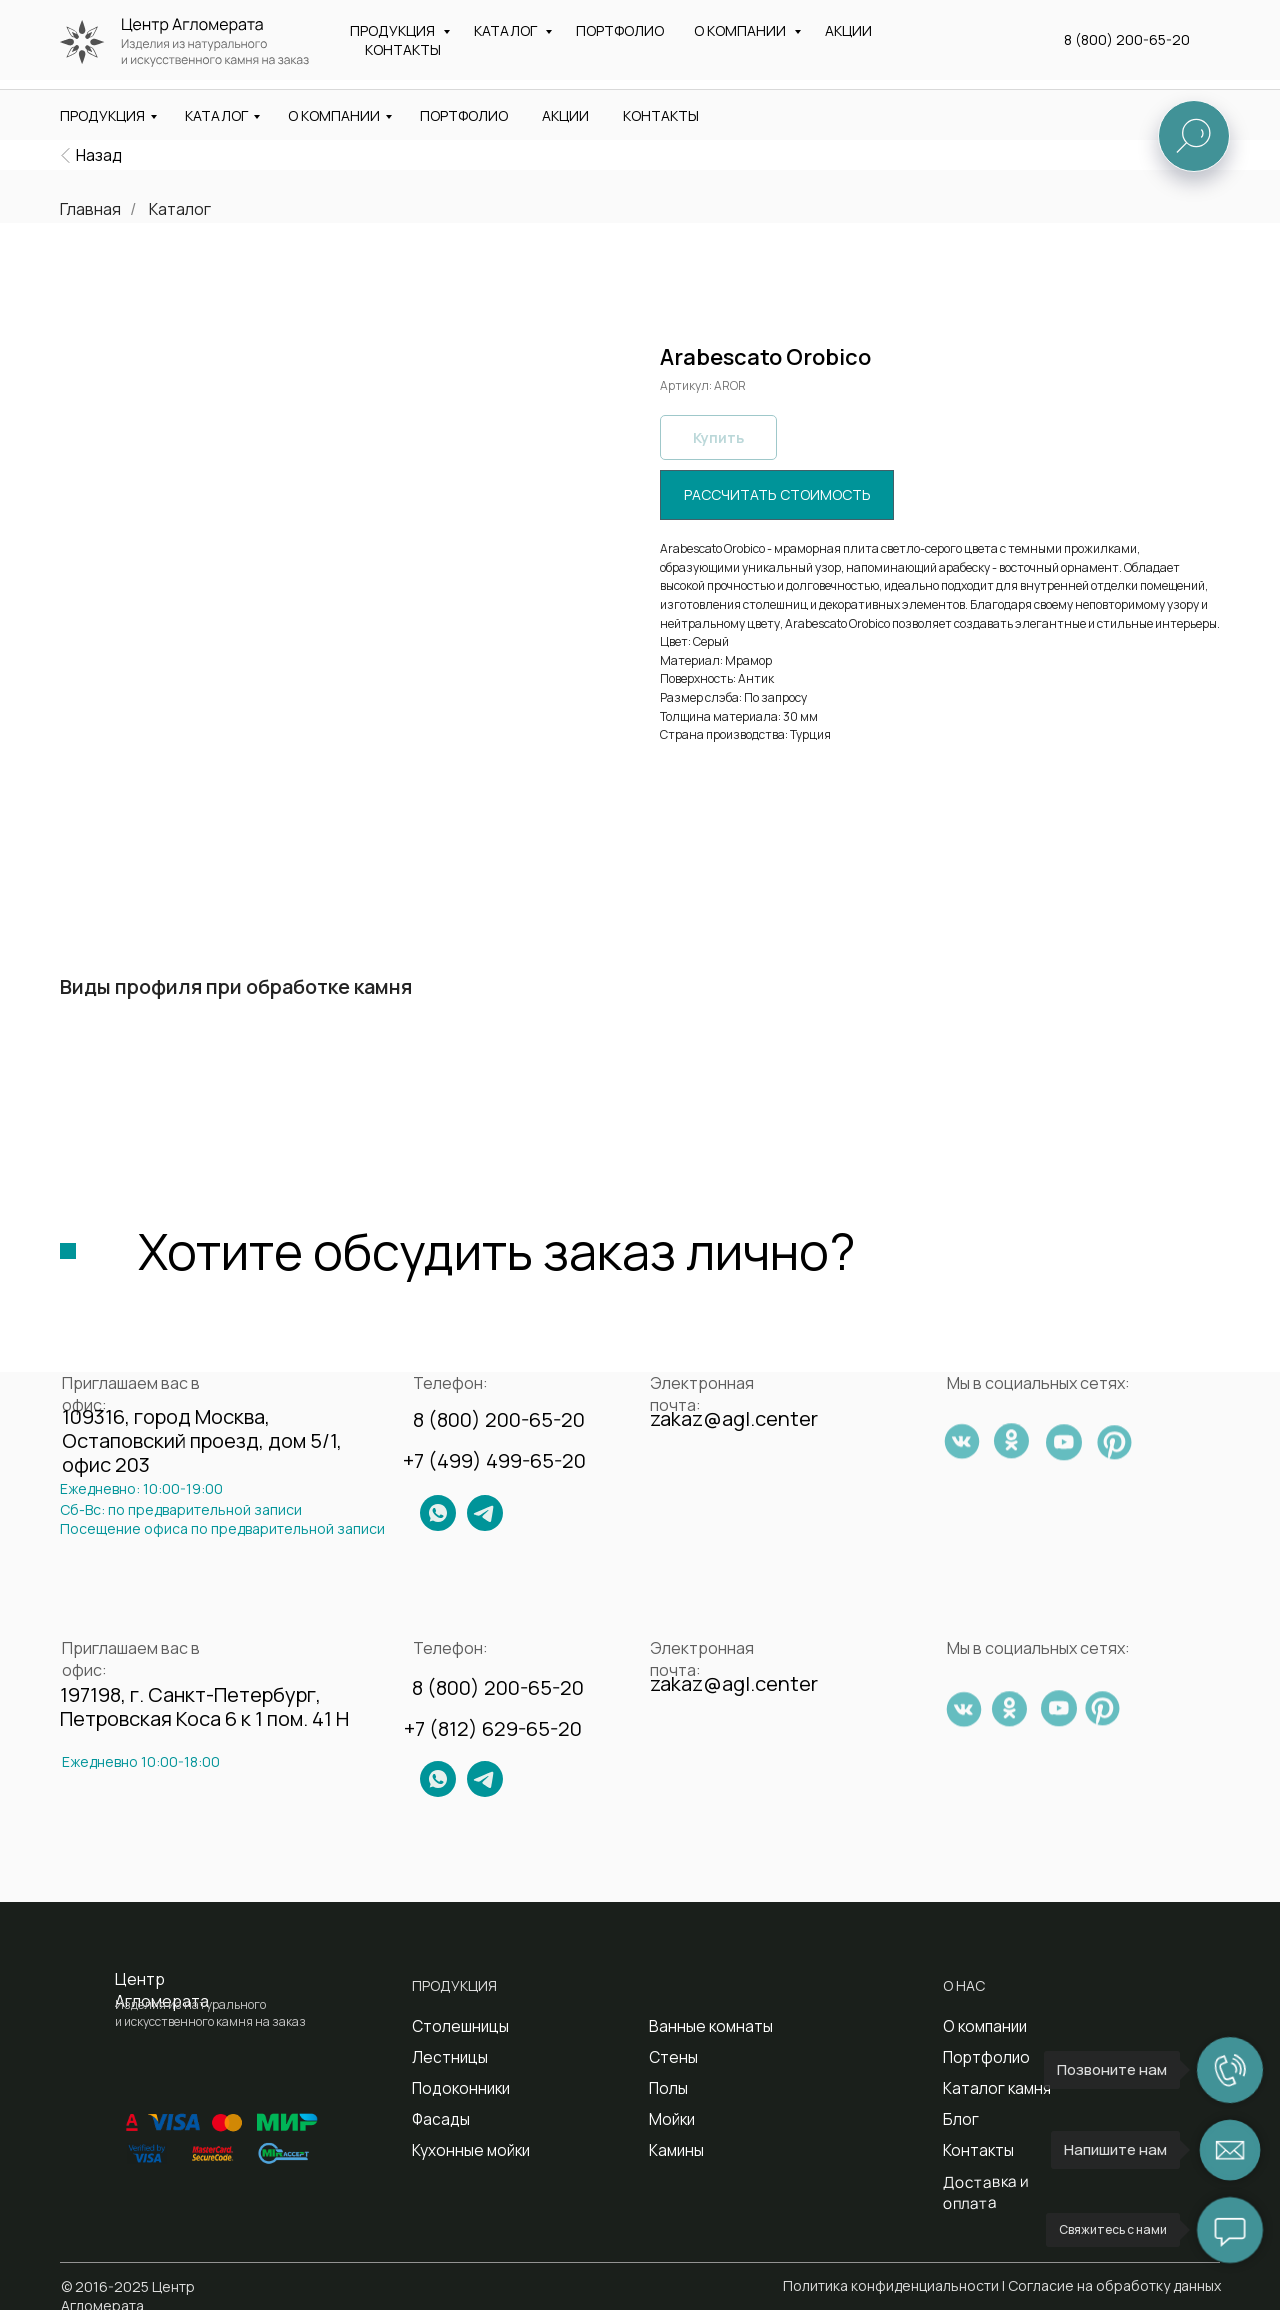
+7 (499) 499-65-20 (494, 1460)
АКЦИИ (565, 115)
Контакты (974, 2149)
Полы (667, 2087)
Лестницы (445, 2056)
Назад (99, 155)
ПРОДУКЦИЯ (102, 115)
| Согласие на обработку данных (1111, 2285)
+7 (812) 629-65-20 (493, 1728)
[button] (1161, 49)
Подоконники (457, 2087)
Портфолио (983, 2056)
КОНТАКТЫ (661, 115)
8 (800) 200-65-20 (1143, 25)
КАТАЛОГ (216, 115)
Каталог (180, 209)
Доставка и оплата (1006, 2180)
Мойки (671, 2118)
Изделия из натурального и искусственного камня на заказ (213, 51)
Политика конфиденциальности (891, 2285)
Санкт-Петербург (633, 56)
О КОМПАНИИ (334, 115)
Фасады (437, 2118)
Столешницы (455, 2025)
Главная (90, 209)
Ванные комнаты (704, 2025)
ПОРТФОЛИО (464, 115)
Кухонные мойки (466, 2149)
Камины (674, 2149)
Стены (670, 2056)
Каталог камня (992, 2087)
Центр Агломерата (162, 1990)
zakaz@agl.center (844, 23)
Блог (958, 2118)
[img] (65, 155)
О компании (982, 2025)
